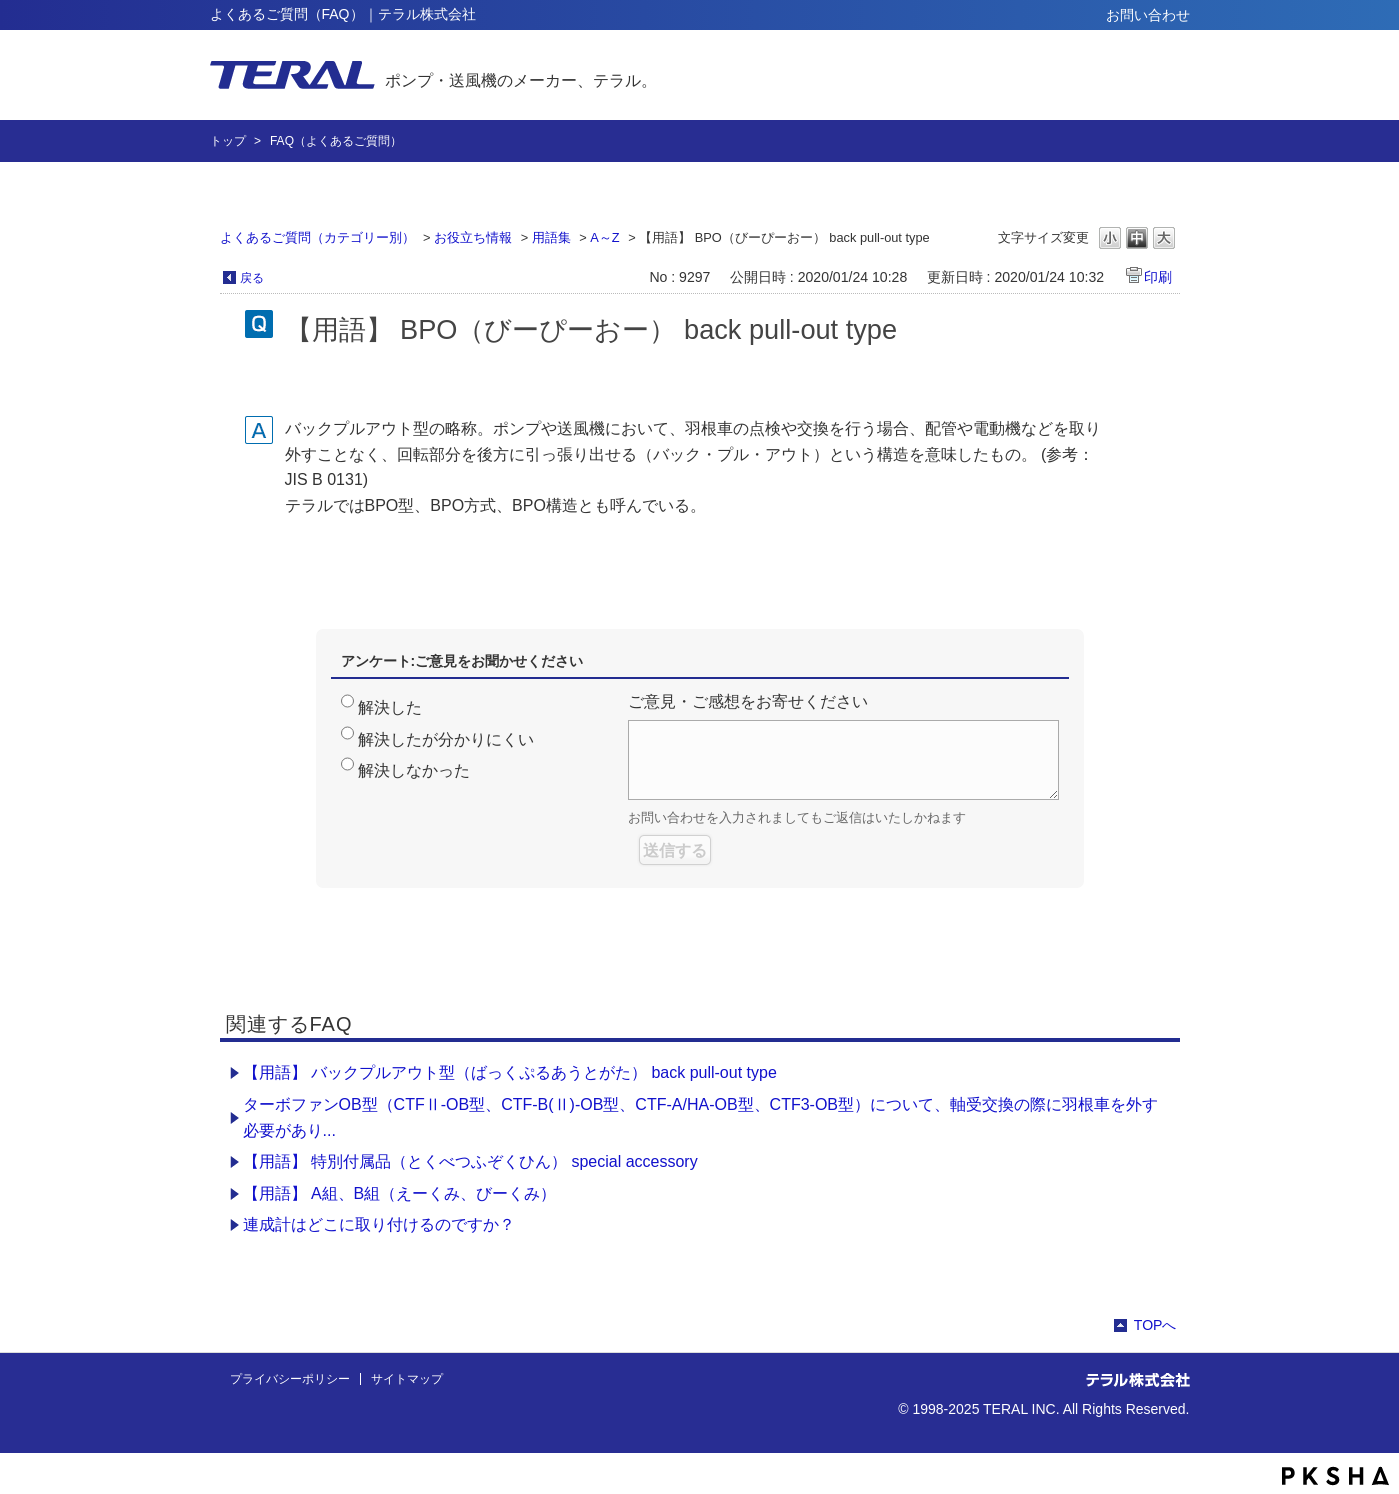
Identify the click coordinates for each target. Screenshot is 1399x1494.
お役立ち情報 (473, 237)
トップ (228, 141)
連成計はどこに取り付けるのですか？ (379, 1224)
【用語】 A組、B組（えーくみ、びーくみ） (400, 1193)
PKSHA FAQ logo (1335, 1476)
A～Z (604, 237)
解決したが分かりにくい (446, 739)
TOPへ (1155, 1325)
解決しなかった (414, 770)
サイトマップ (407, 1379)
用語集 (551, 237)
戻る (252, 278)
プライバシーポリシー (290, 1379)
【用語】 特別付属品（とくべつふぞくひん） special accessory (470, 1161)
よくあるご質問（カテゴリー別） (317, 237)
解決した (390, 707)
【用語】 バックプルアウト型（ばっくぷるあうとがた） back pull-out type (510, 1072)
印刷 (1158, 277)
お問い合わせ (1148, 15)
